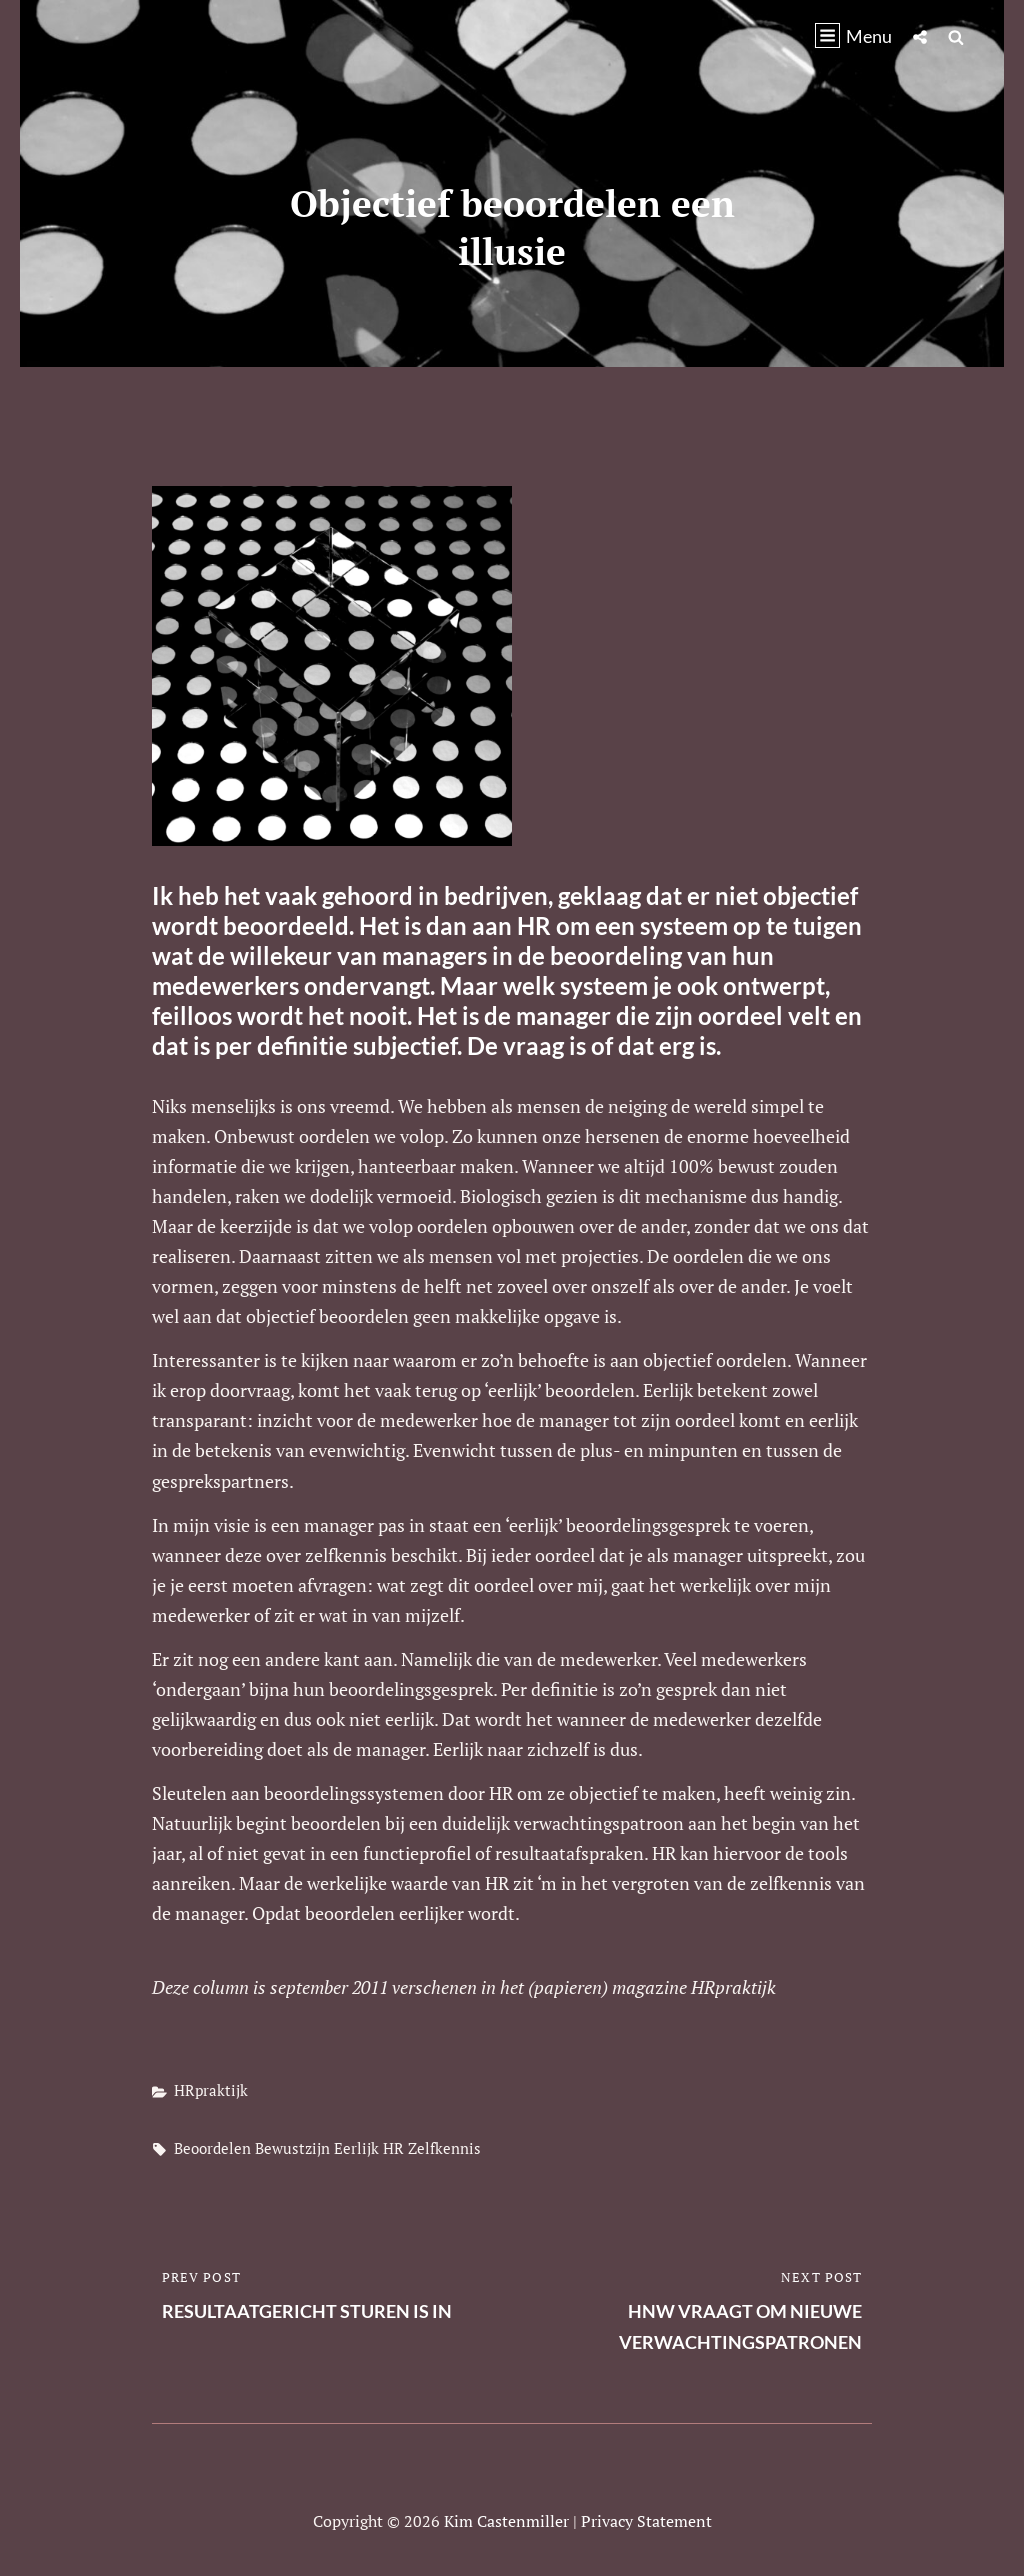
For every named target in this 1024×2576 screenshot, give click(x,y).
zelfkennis (444, 2148)
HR (393, 2148)
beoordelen (212, 2148)
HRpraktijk (211, 2090)
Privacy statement (646, 2521)
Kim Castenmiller (506, 2521)
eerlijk (356, 2148)
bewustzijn (292, 2148)
